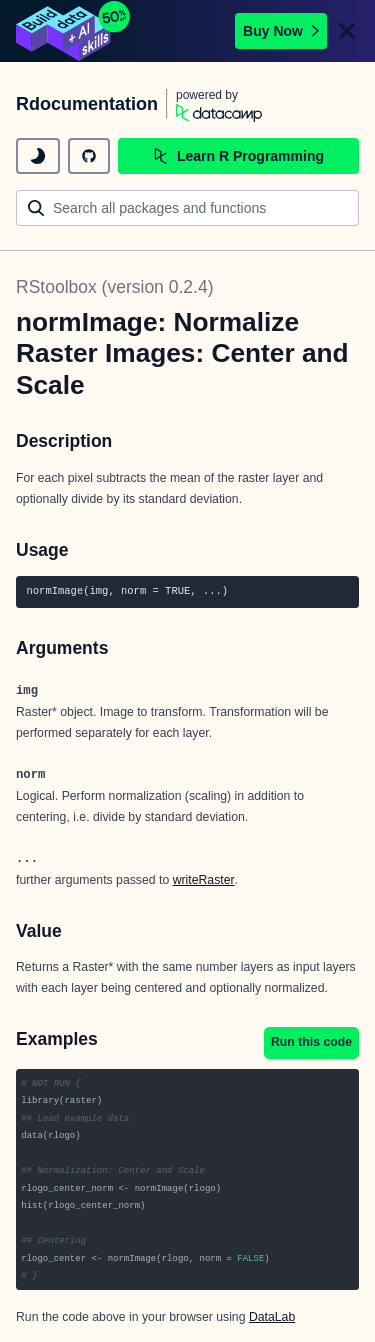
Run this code (311, 1042)
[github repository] (89, 156)
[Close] (347, 31)
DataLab (272, 1317)
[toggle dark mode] (38, 156)
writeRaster (204, 880)
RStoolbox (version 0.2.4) (114, 287)
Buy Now (281, 31)
